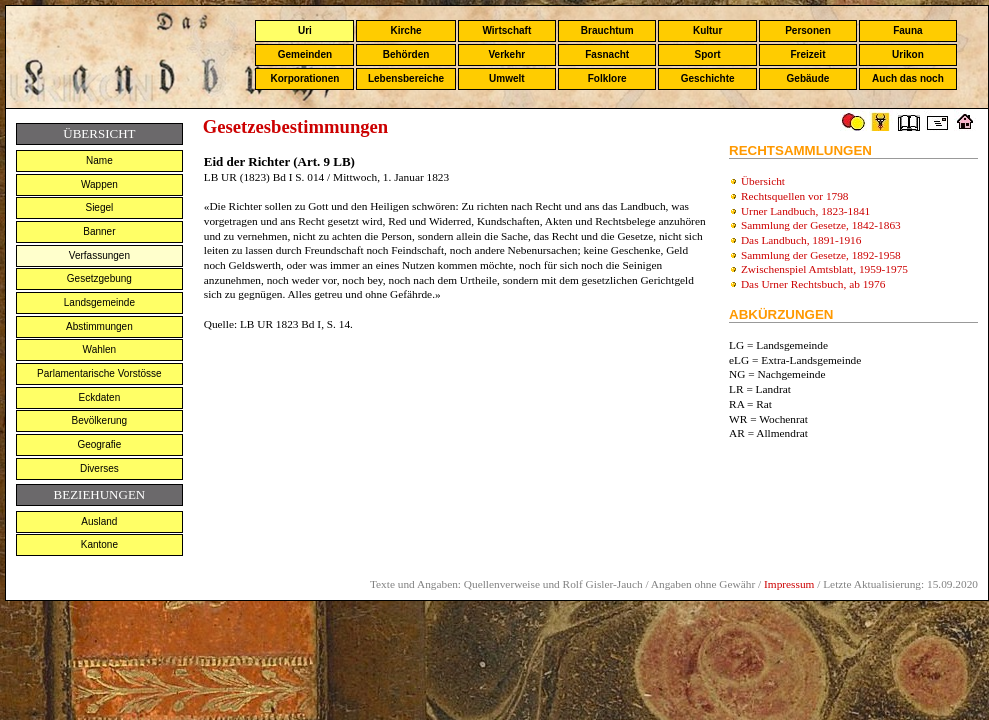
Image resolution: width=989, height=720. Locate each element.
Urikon (908, 54)
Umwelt (507, 78)
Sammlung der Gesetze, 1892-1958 (821, 255)
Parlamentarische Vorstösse (99, 373)
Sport (708, 54)
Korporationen (304, 78)
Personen (808, 30)
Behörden (406, 54)
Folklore (607, 78)
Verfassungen (99, 255)
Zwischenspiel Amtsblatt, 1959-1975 (824, 269)
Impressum (789, 584)
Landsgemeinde (99, 302)
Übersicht (763, 181)
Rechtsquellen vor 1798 (795, 196)
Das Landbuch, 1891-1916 (801, 240)
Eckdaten (100, 397)
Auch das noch (908, 78)
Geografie (99, 444)
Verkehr (506, 54)
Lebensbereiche (406, 78)
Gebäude (808, 78)
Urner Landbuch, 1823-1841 (805, 211)
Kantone (99, 544)
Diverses (99, 468)
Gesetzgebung (99, 278)
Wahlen (100, 349)
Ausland (99, 521)
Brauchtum (607, 30)
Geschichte (708, 78)
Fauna (907, 30)
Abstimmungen (99, 326)
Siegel (99, 207)
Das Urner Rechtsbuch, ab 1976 (813, 284)
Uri (305, 30)
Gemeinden (305, 54)
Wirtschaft (506, 30)
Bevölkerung (100, 420)
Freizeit (807, 54)
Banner (99, 231)
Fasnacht (607, 54)
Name (99, 160)
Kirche (405, 30)
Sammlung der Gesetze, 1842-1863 (821, 225)
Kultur (707, 30)
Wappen (99, 184)
